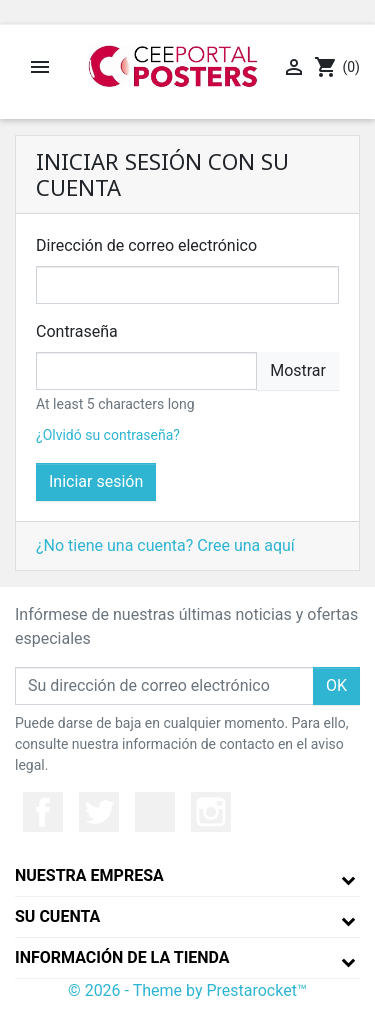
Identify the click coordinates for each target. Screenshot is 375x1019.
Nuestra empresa (89, 875)
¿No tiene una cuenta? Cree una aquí (165, 545)
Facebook (43, 812)
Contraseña (77, 331)
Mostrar (298, 370)
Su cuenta (57, 916)
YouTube (155, 812)
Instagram (211, 812)
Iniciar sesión (96, 481)
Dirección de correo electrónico (146, 245)
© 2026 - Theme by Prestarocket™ (187, 990)
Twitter (99, 812)
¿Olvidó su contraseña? (108, 435)
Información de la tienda (122, 957)
